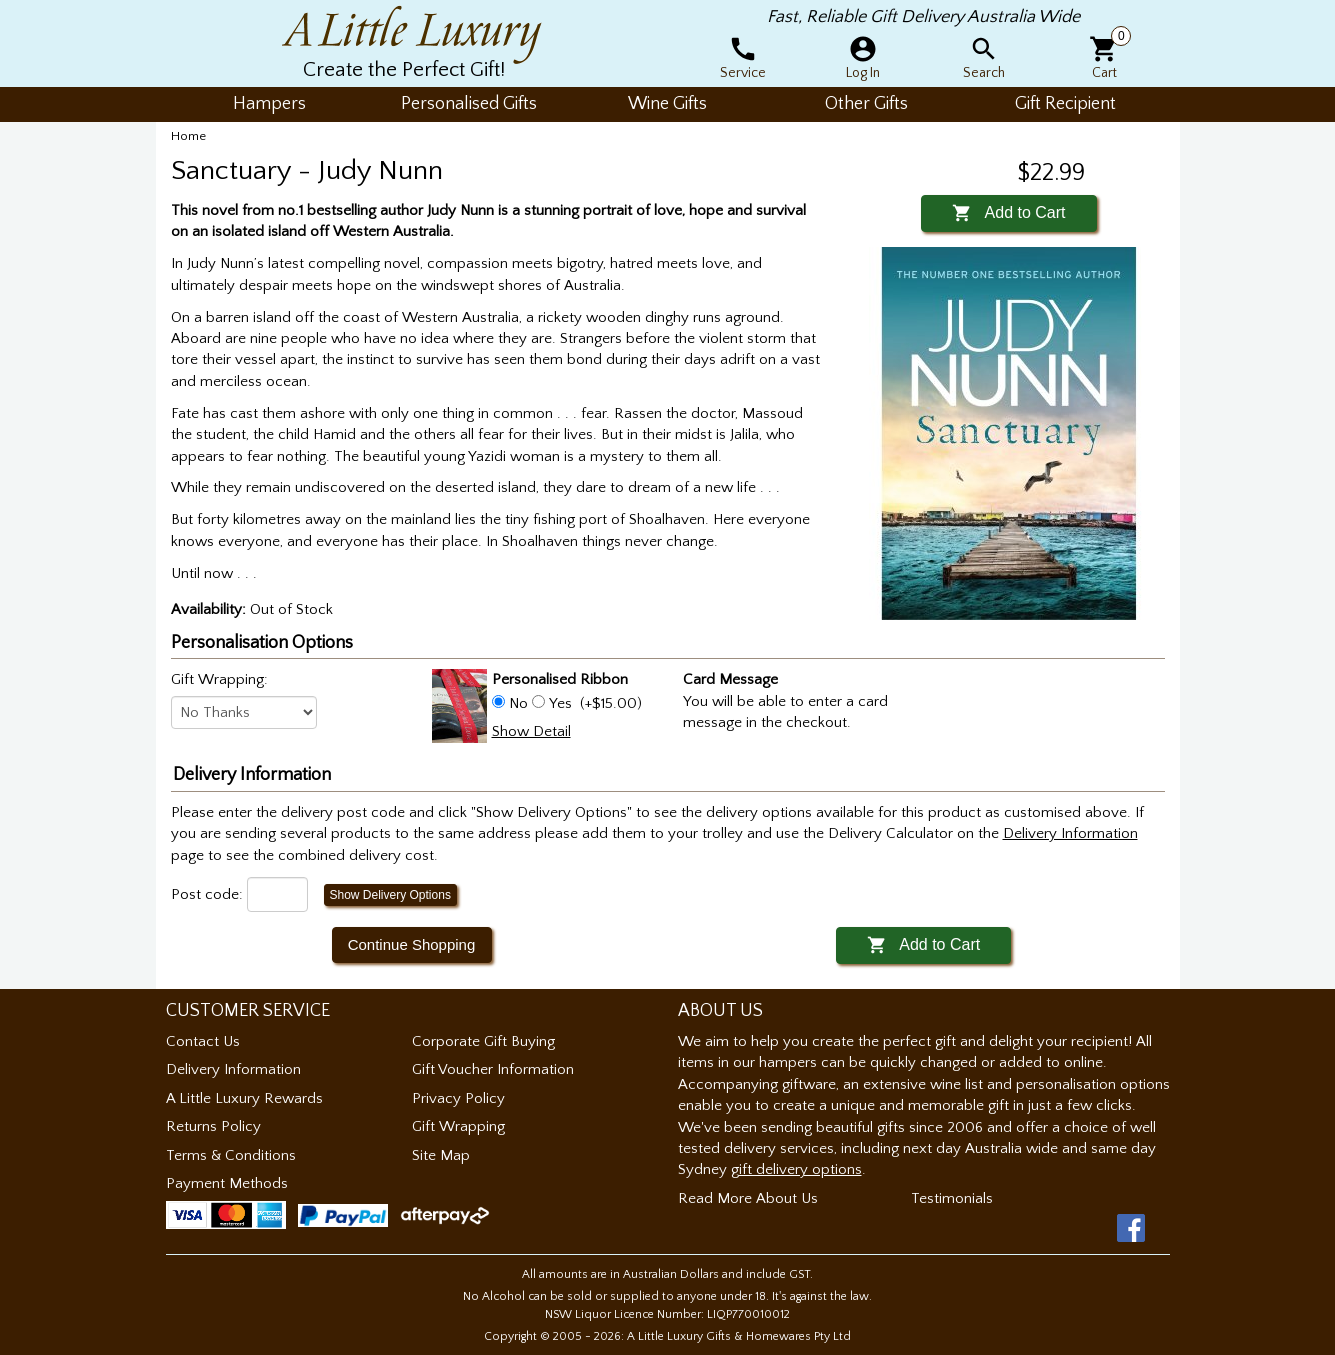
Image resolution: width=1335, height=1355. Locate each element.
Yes (560, 703)
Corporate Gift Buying (483, 1041)
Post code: (207, 894)
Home (188, 136)
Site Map (441, 1155)
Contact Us (203, 1041)
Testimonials (952, 1198)
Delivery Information (233, 1069)
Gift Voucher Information (493, 1069)
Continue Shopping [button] (412, 944)
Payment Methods (227, 1183)
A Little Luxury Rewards (244, 1098)
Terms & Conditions (231, 1155)
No (518, 703)
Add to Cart (1008, 212)
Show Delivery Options (390, 895)
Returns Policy (213, 1126)
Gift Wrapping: (219, 679)
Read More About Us (748, 1198)
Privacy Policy (458, 1098)
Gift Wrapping (458, 1126)
